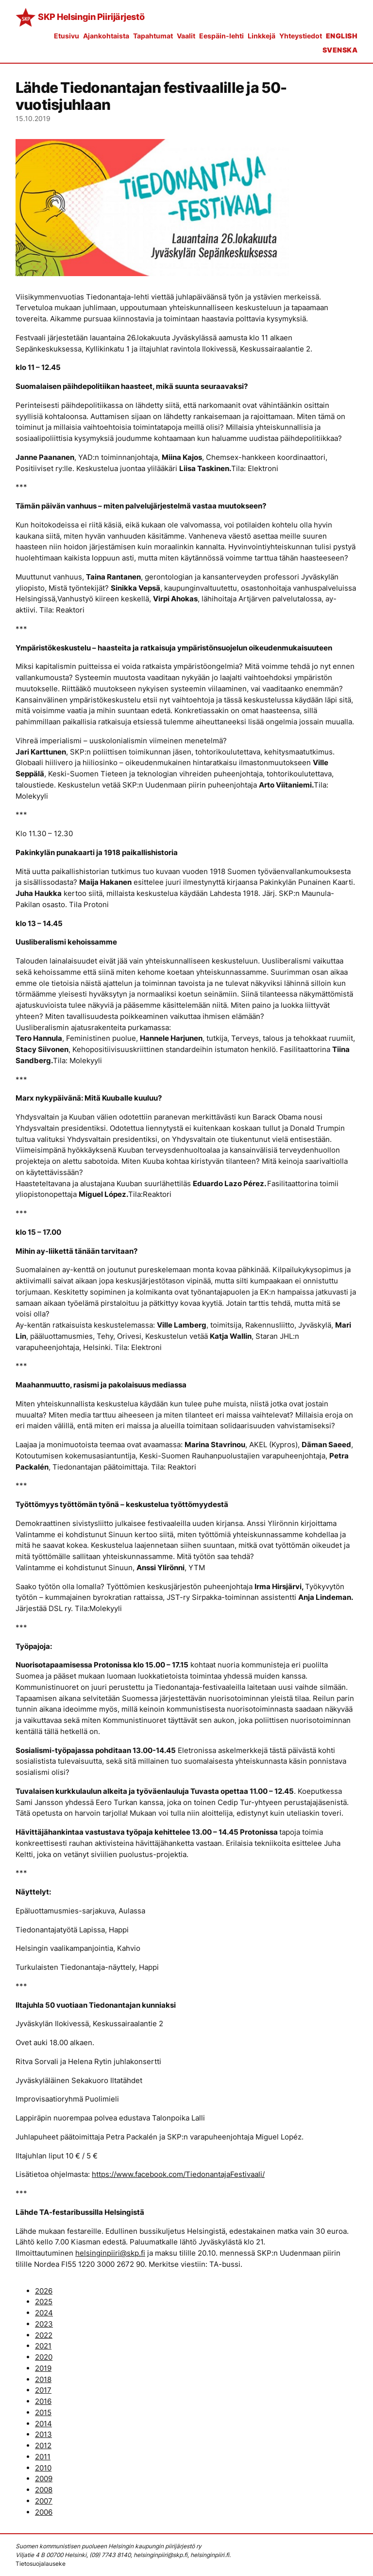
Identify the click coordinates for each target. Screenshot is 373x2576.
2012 (43, 2445)
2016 (43, 2401)
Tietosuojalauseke (41, 2563)
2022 (43, 2335)
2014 (43, 2423)
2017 (43, 2390)
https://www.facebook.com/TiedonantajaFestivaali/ (178, 2174)
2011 (43, 2456)
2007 (43, 2501)
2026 (43, 2291)
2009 (43, 2478)
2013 (43, 2434)
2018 (43, 2379)
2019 (43, 2368)
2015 (43, 2412)
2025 (43, 2301)
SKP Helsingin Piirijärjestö (91, 17)
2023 (44, 2324)
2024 (44, 2312)
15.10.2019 (33, 118)
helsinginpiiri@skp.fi (110, 2253)
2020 (43, 2357)
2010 (43, 2467)
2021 (43, 2345)
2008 (43, 2489)
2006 (43, 2512)
